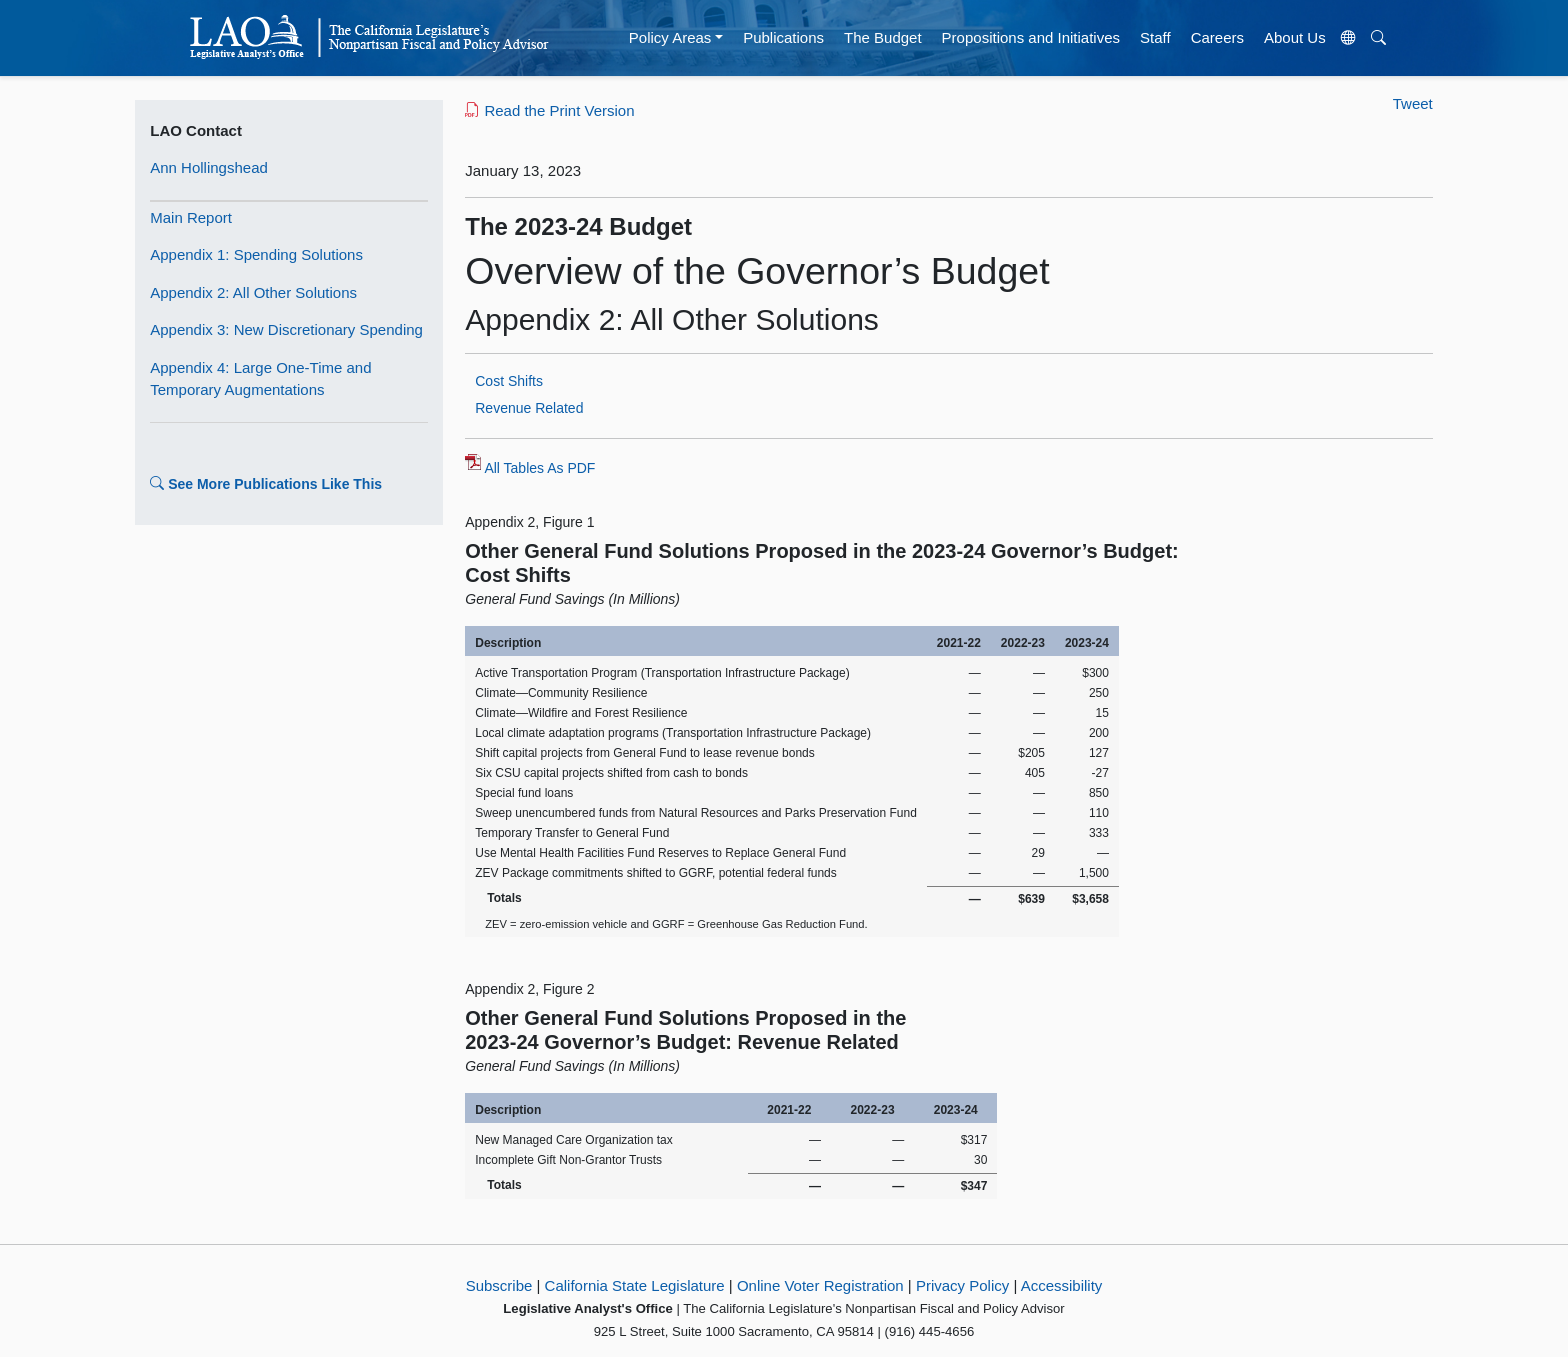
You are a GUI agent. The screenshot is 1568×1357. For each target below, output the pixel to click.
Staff (1155, 37)
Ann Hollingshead (209, 167)
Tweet (1413, 103)
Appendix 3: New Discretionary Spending (286, 329)
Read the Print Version (549, 110)
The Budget (883, 37)
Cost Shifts (509, 381)
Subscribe (499, 1285)
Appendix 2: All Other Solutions (253, 292)
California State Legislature (635, 1285)
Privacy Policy (962, 1285)
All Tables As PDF (539, 468)
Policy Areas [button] (670, 37)
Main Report (191, 217)
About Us (1295, 37)
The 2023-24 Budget (578, 226)
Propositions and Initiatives (1031, 37)
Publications (783, 37)
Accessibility (1062, 1285)
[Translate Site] (1348, 38)
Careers (1217, 37)
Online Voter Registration (820, 1285)
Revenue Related (529, 408)
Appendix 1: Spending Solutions (256, 254)
